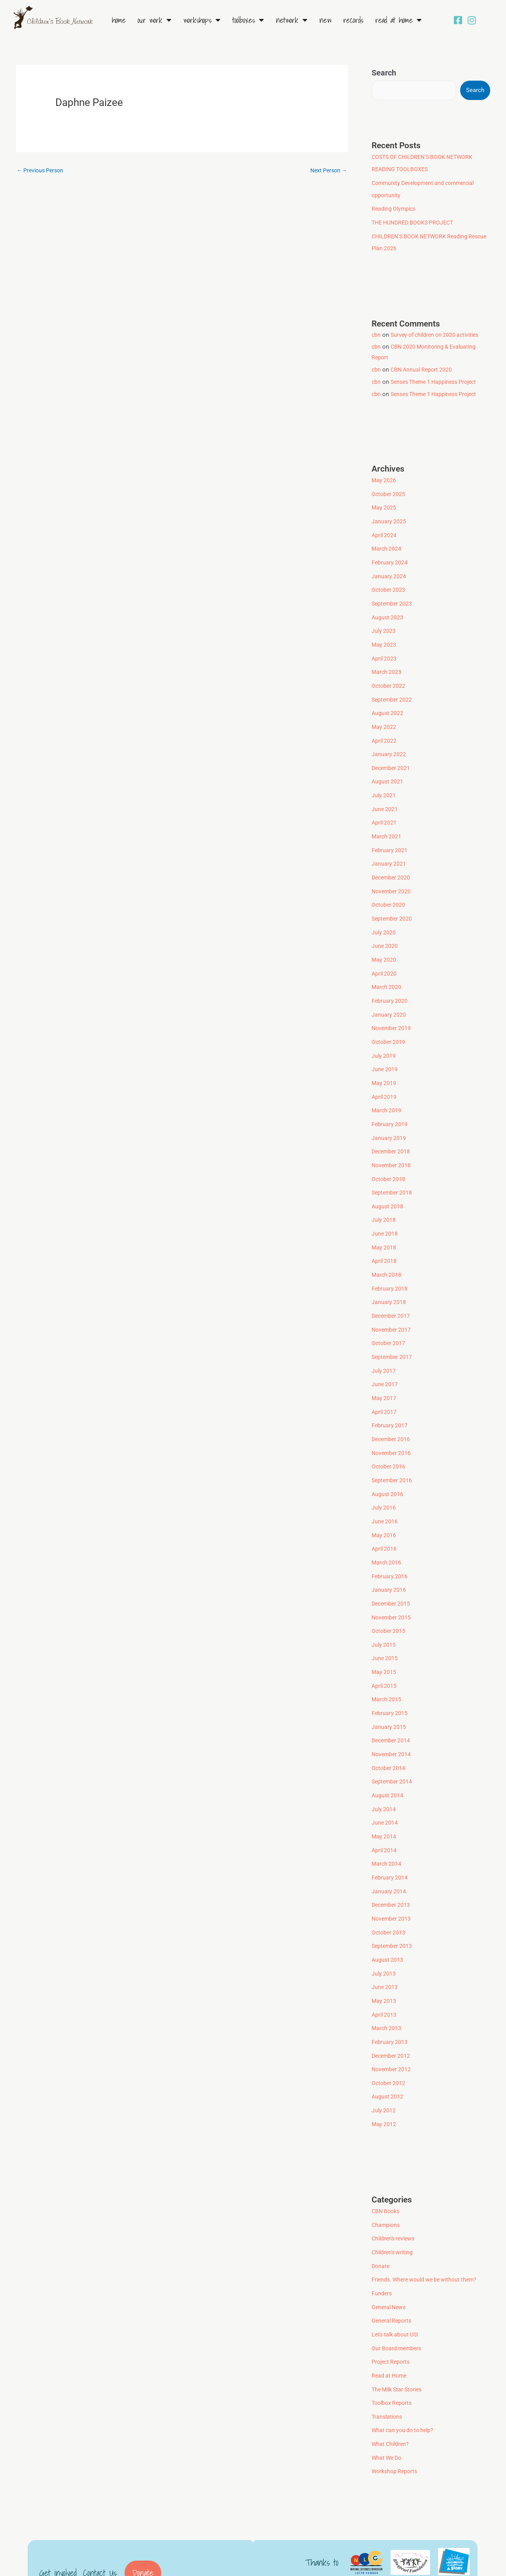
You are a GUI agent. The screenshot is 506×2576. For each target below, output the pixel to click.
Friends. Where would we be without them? (428, 2232)
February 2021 (390, 838)
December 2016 (392, 1411)
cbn (376, 332)
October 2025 (389, 490)
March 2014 (387, 1825)
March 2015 (387, 1664)
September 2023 (393, 597)
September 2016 (393, 1451)
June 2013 (385, 1945)
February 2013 (390, 1998)
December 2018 (392, 1131)
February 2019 (390, 1104)
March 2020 (387, 971)
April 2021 (385, 811)
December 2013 (392, 1865)
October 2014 (389, 1731)
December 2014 (392, 1705)
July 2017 (384, 1344)
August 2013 (388, 1918)
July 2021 (384, 784)
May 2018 (384, 1225)
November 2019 (392, 1011)
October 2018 (389, 1158)
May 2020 (384, 944)
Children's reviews (395, 2191)
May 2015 (384, 1638)
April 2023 (385, 651)
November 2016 (392, 1425)
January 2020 (389, 998)
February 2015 (390, 1678)
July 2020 (384, 917)
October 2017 (389, 1318)
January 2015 (389, 1691)
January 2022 (389, 744)
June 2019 (385, 1051)
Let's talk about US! (397, 2285)
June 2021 (385, 798)
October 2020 (389, 891)
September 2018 (393, 1171)
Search (384, 72)
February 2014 (390, 1838)
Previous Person (42, 170)
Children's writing (394, 2205)
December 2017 (392, 1291)
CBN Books (387, 2165)
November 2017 (392, 1304)
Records (353, 20)
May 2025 (384, 504)
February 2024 (390, 557)
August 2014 (388, 1758)
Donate (381, 2218)
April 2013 (385, 1972)
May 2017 (384, 1371)
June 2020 (385, 931)
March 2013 (387, 1985)
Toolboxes (248, 20)
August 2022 (388, 704)
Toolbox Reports (393, 2351)
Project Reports (392, 2312)
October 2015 (389, 1598)
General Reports (393, 2272)
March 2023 (387, 664)
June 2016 (385, 1491)
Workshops (202, 20)
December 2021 (392, 757)
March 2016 (387, 1531)
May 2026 (384, 477)
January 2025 (389, 517)
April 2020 (385, 958)
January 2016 (389, 1558)
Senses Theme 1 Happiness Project (438, 379)
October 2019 (389, 1024)
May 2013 (384, 1958)
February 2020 (390, 984)
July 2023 (384, 624)
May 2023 (384, 638)
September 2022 (393, 691)
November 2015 (392, 1585)
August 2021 (388, 771)
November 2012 (392, 2025)
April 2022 (385, 731)
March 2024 (387, 544)
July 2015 (384, 1611)
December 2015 (392, 1571)
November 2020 (392, 877)
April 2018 (385, 1238)
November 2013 (392, 1878)
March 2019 (387, 1091)
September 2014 (393, 1745)
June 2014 (385, 1785)
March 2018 (387, 1251)
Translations (388, 2365)
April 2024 (385, 531)
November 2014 (392, 1718)
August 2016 (388, 1464)
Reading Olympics (395, 207)
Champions (387, 2178)
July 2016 (384, 1478)
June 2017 (385, 1358)
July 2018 (384, 1198)
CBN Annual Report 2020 (423, 367)
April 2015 (385, 1651)
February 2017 (390, 1398)
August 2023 (388, 611)
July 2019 (384, 1038)
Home (119, 20)
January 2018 (389, 1278)
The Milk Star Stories (399, 2338)
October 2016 (389, 1438)
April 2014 (385, 1811)
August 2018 (388, 1184)
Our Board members (398, 2298)
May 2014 (384, 1798)
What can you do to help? (405, 2378)
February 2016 (390, 1545)
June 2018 (385, 1211)
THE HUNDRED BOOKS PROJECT (415, 221)
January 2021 (389, 851)
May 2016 (384, 1504)
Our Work (155, 20)
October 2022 (389, 677)
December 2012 (392, 2012)
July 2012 (384, 2065)
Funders (382, 2245)
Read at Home (398, 20)
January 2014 (389, 1851)
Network (292, 20)
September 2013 (393, 1905)
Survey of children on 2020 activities (438, 332)
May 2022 (384, 717)
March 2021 (387, 824)
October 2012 (389, 2038)
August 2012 (388, 2051)
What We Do (388, 2405)
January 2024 (389, 571)
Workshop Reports (396, 2418)
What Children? (391, 2392)
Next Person (327, 170)
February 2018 (390, 1264)
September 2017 (393, 1331)
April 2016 (385, 1518)
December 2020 (392, 864)
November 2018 (392, 1144)
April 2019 (385, 1077)
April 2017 (385, 1385)
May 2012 (384, 2078)
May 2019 (384, 1064)
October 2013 (389, 1891)
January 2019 (389, 1118)
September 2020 (393, 904)
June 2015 (385, 1625)
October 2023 (389, 584)
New (325, 20)
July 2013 (384, 1931)
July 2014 (384, 1771)
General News (390, 2258)
